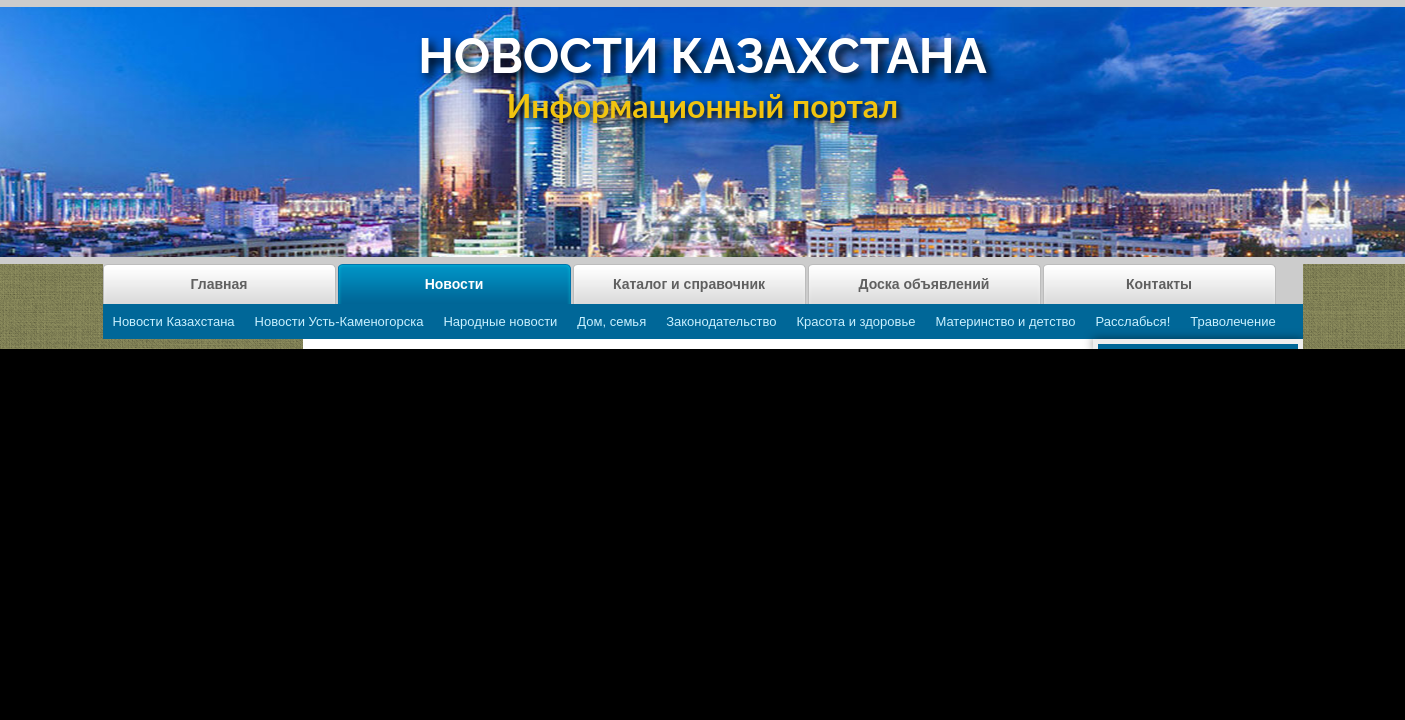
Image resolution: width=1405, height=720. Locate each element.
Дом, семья (611, 321)
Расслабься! (1133, 321)
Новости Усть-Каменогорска (339, 321)
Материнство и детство (1005, 321)
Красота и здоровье (855, 321)
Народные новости (500, 321)
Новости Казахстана (174, 321)
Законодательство (721, 321)
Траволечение (1232, 321)
